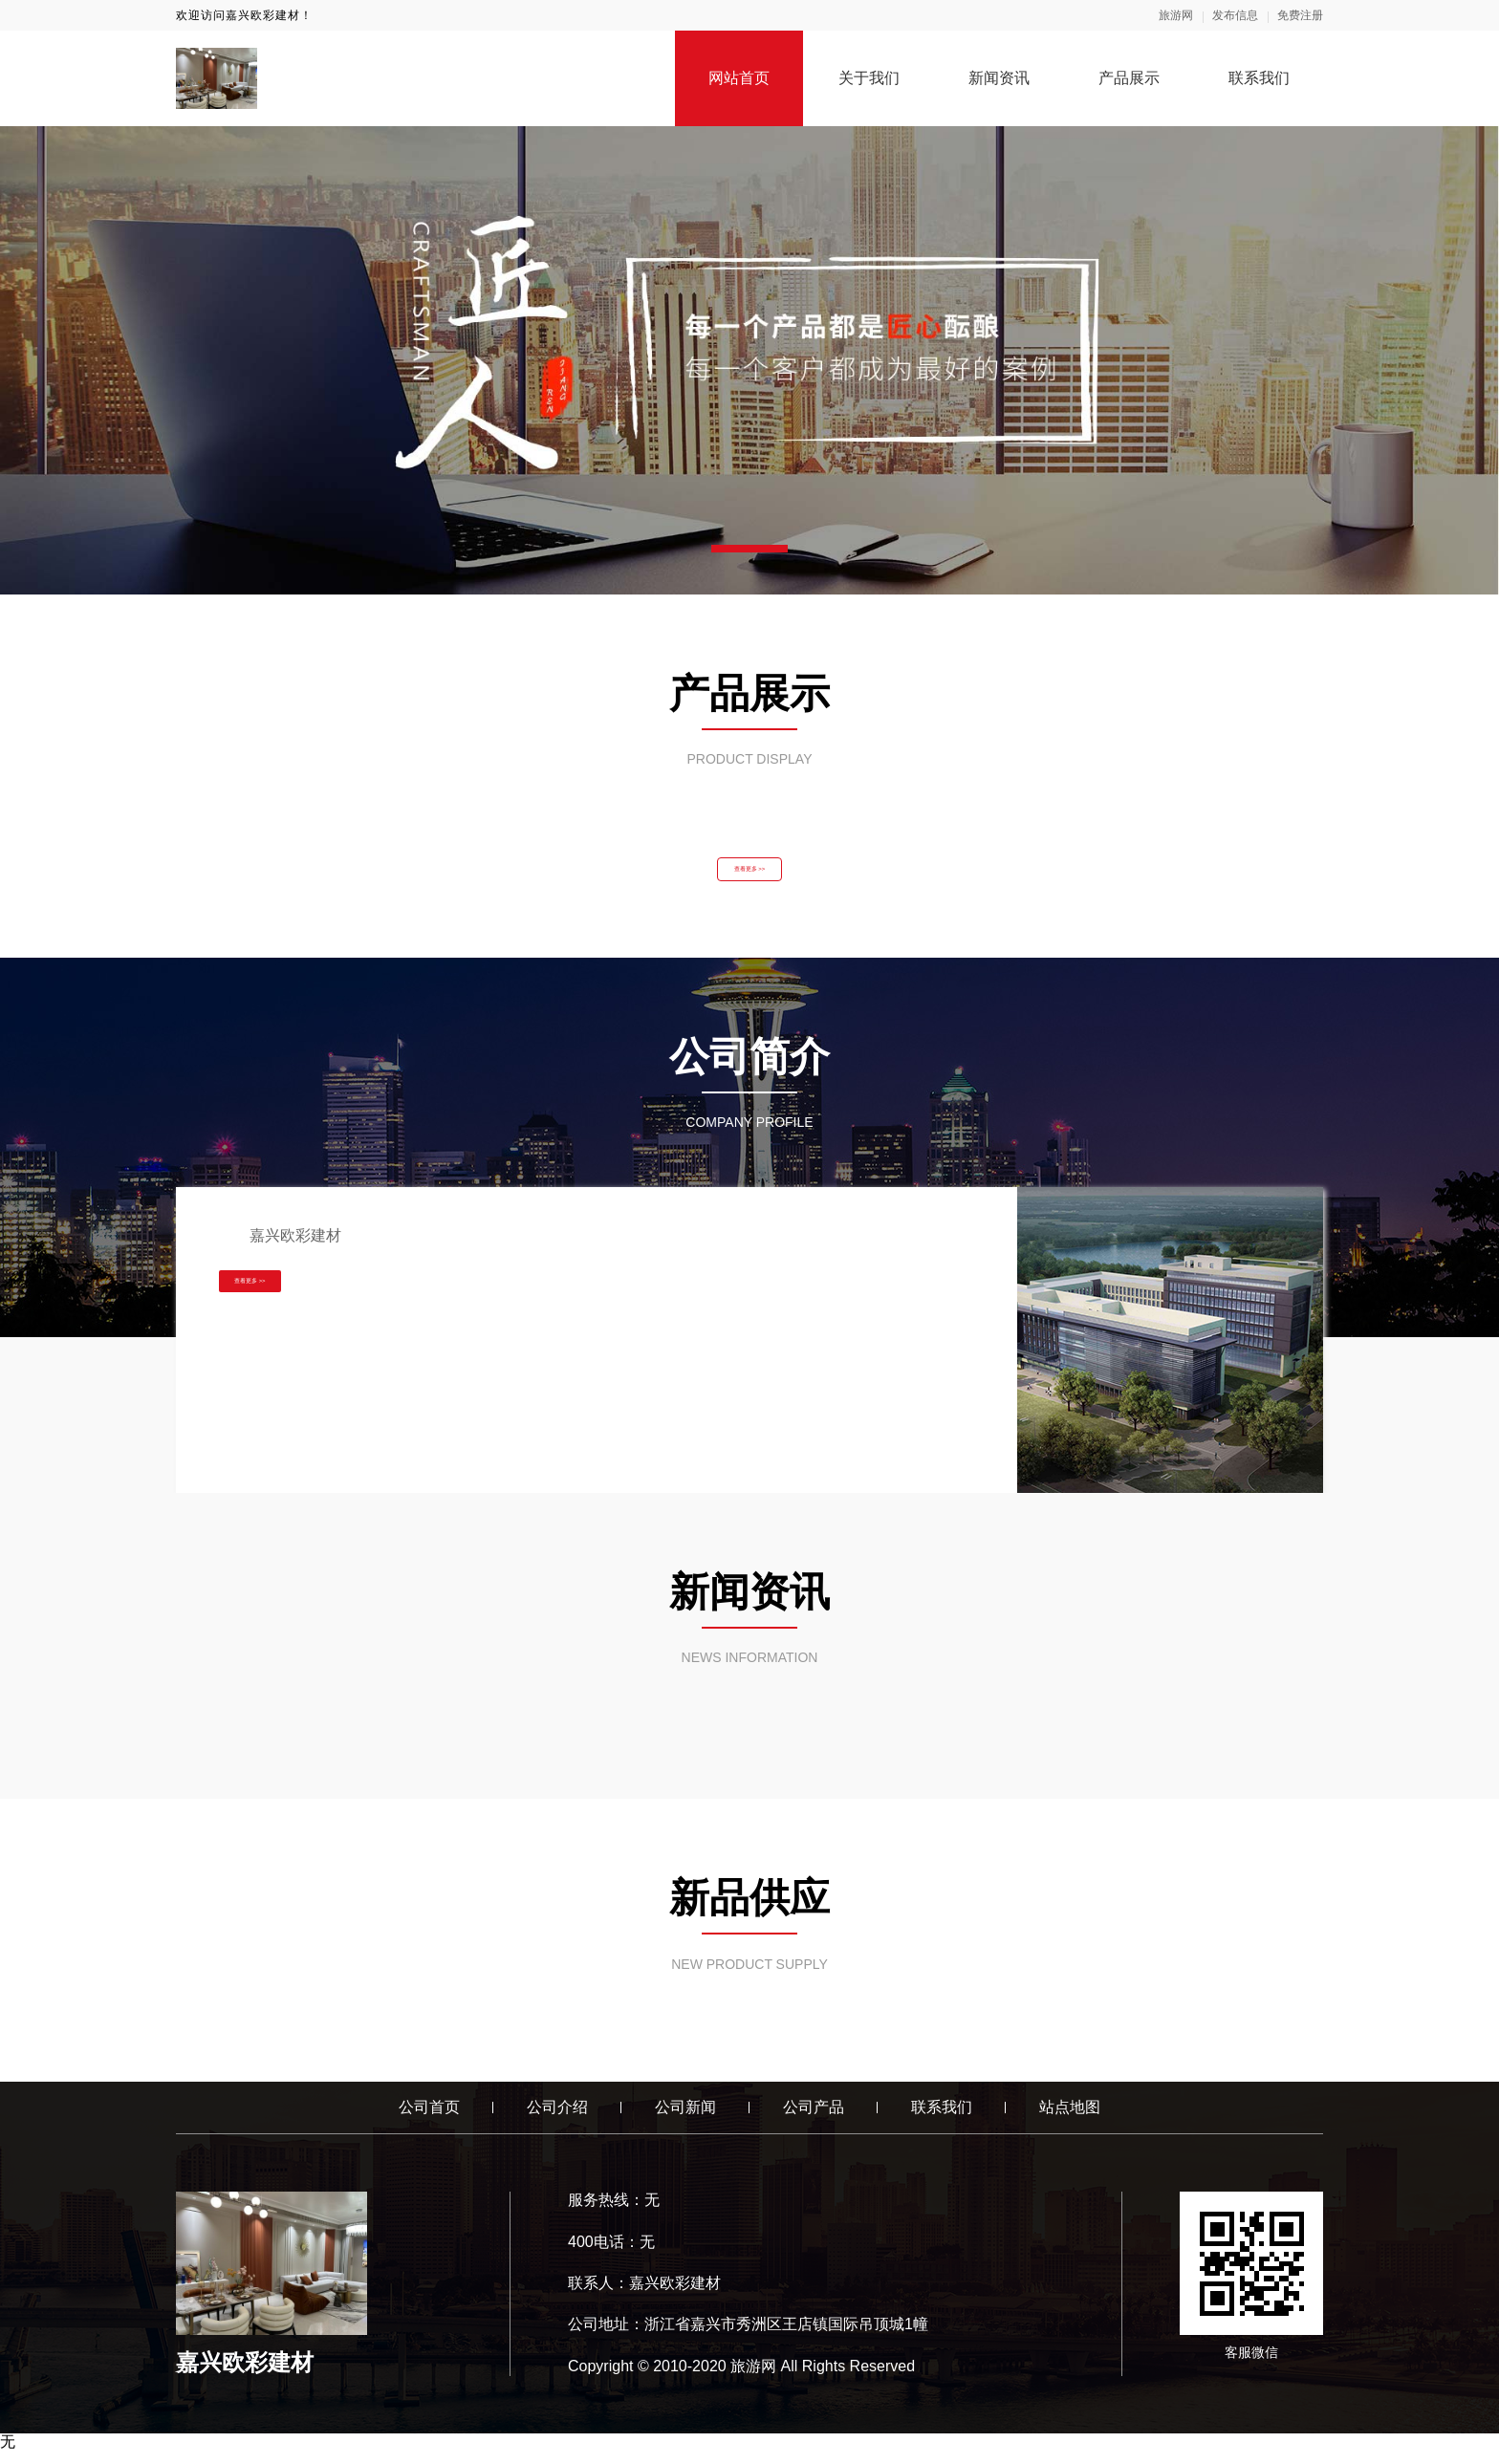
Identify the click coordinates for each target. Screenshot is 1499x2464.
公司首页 (429, 2120)
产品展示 (1129, 78)
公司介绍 (557, 2120)
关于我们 (869, 78)
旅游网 (1176, 15)
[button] (749, 548)
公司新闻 (685, 2120)
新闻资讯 (999, 78)
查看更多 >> (749, 875)
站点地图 (1069, 2120)
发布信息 (1235, 15)
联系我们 (1259, 78)
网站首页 (739, 78)
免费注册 (1300, 15)
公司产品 (813, 2120)
